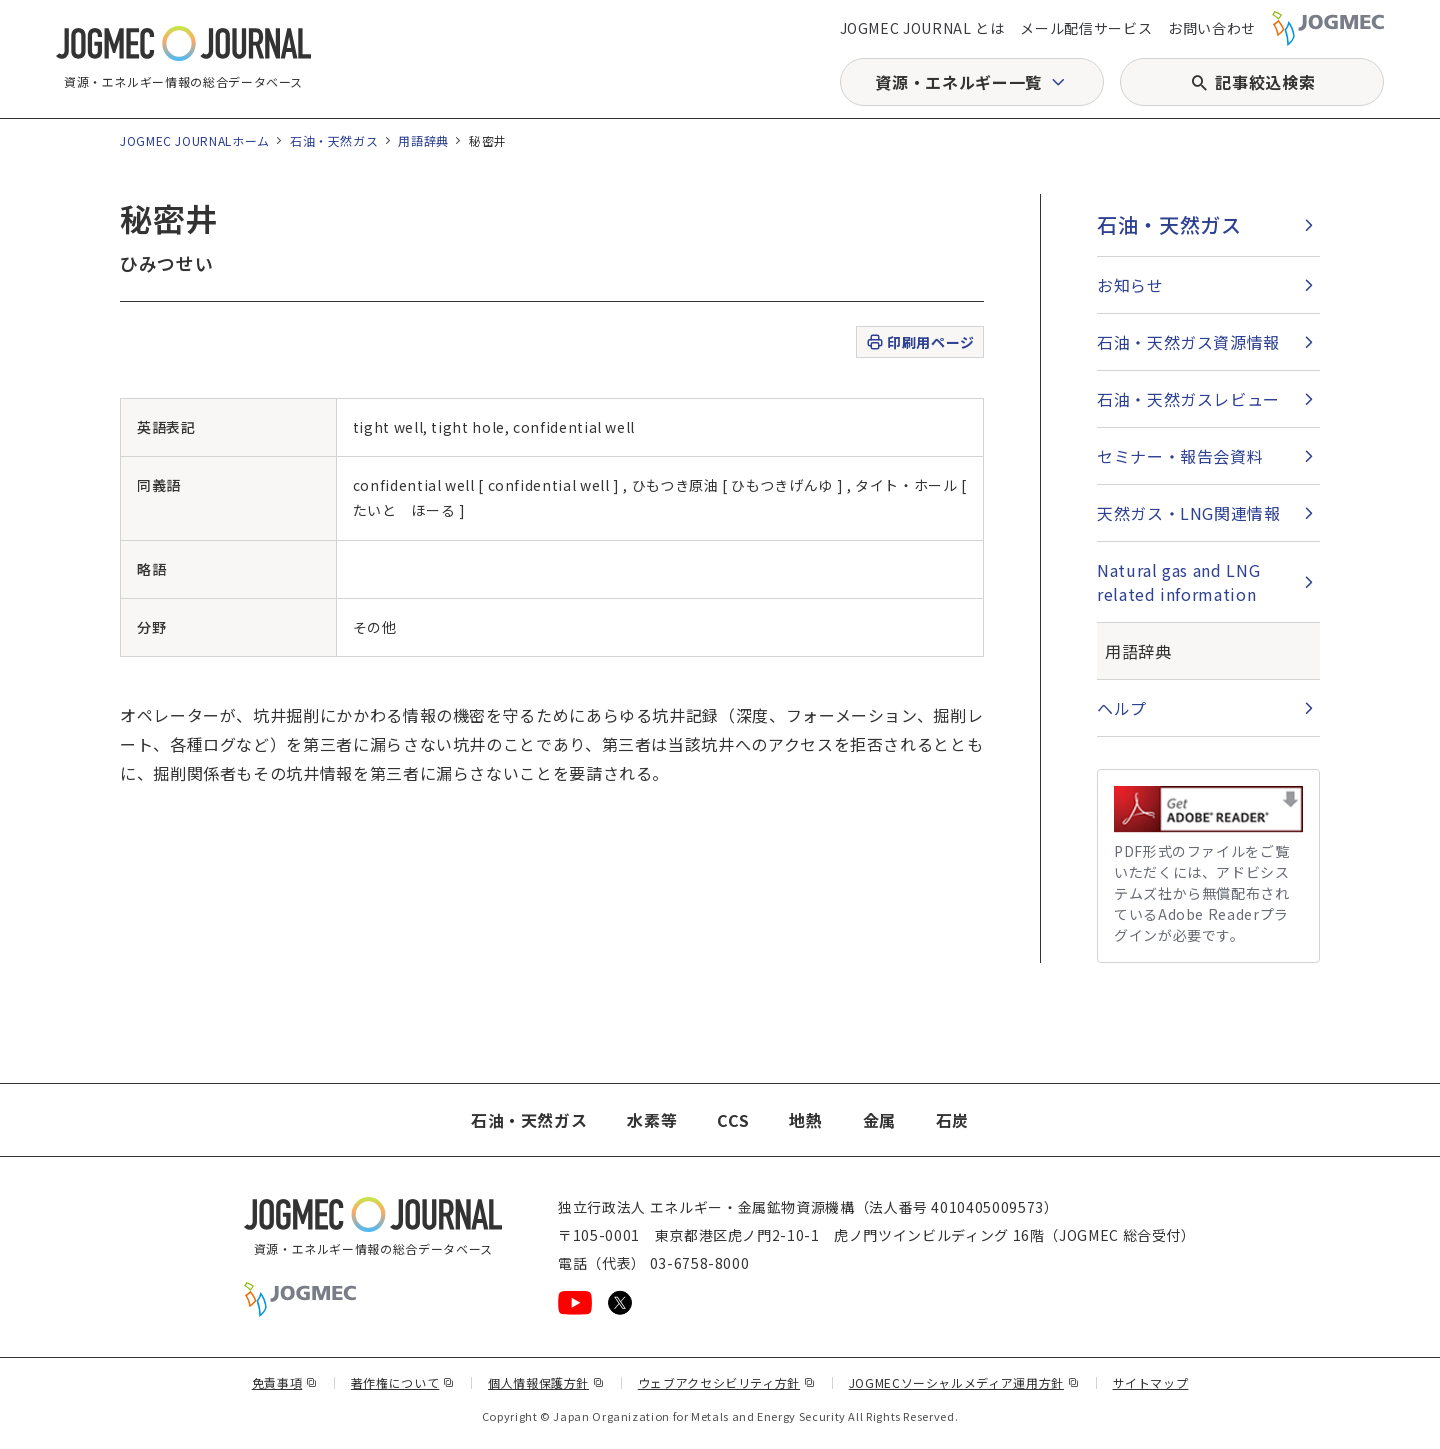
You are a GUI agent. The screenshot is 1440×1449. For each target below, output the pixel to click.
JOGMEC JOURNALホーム (195, 140)
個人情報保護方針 (546, 1382)
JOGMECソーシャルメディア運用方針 (964, 1382)
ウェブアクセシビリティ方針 (727, 1382)
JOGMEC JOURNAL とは (922, 28)
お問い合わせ (1212, 28)
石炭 (952, 1120)
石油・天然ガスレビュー (1188, 399)
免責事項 (285, 1382)
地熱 (805, 1120)
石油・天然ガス (334, 140)
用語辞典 (423, 140)
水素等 (652, 1120)
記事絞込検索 (1265, 82)
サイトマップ (1151, 1382)
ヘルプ (1122, 708)
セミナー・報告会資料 (1180, 456)
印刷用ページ (919, 342)
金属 (879, 1120)
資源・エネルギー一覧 (958, 82)
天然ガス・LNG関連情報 (1189, 513)
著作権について (403, 1382)
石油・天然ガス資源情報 (1188, 342)
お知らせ (1130, 285)
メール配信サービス (1086, 28)
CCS (733, 1120)
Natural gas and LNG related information (1178, 582)
